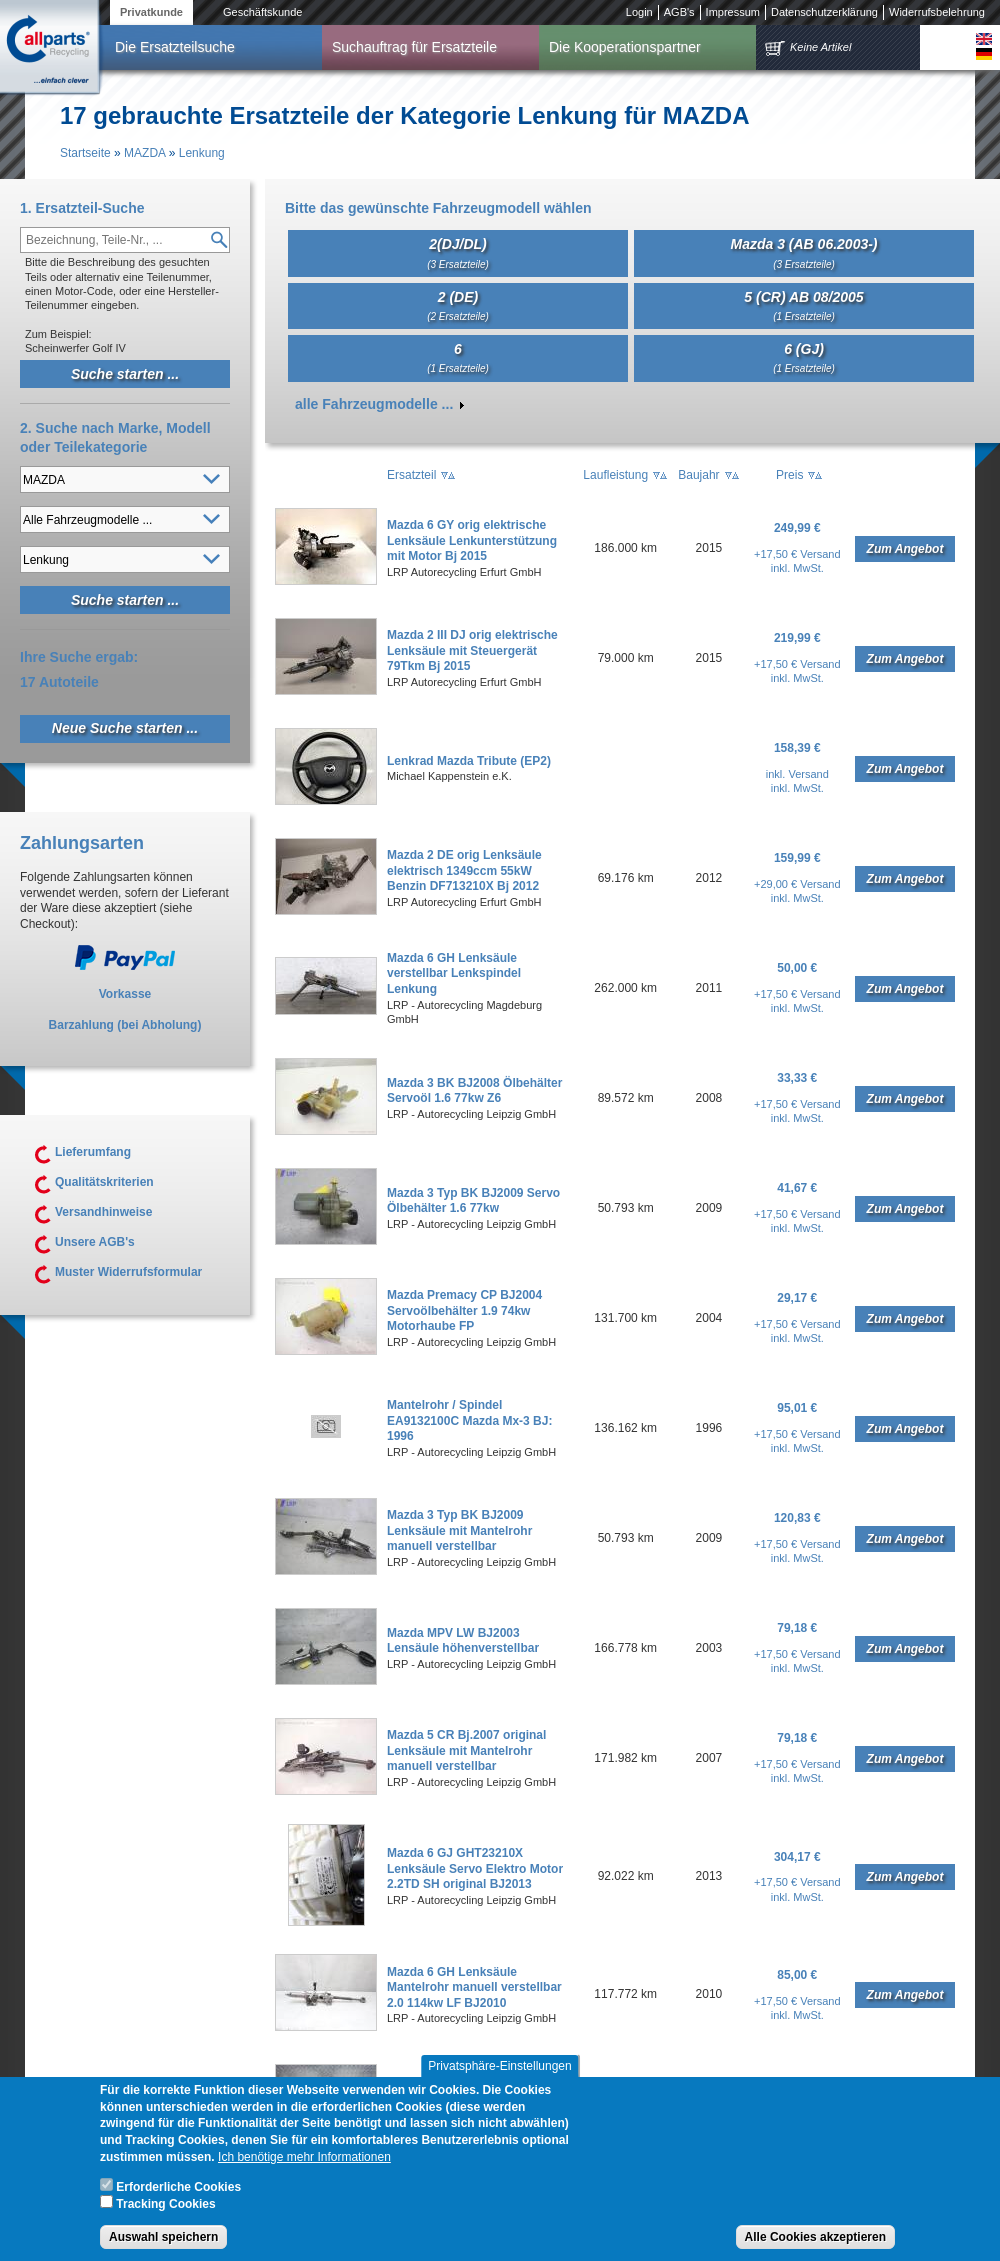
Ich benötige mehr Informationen (304, 2170)
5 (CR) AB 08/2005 (803, 305)
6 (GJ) (804, 357)
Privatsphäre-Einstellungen (499, 2079)
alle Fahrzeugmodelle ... (374, 404)
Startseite (85, 153)
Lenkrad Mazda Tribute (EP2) (469, 761)
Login (639, 12)
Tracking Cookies (165, 2218)
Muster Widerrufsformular (128, 1272)
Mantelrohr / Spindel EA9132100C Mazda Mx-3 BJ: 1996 (469, 1420)
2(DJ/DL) (458, 252)
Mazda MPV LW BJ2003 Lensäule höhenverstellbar (463, 1641)
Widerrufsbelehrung (937, 12)
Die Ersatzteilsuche (175, 47)
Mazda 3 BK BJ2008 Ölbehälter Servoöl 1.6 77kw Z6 (474, 1091)
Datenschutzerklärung (824, 12)
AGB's (679, 12)
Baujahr (698, 475)
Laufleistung (615, 475)
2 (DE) (458, 305)
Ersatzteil (411, 475)
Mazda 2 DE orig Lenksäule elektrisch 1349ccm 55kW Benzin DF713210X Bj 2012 (464, 870)
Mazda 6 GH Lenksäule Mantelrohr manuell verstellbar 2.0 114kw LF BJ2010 (474, 1987)
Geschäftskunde (263, 12)
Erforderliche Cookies (178, 2200)
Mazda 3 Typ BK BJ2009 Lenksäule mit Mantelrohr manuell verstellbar (459, 1530)
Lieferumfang (93, 1152)
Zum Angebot (905, 549)
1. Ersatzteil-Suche (82, 208)
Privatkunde (151, 12)
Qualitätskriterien (104, 1182)
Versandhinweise (103, 1212)
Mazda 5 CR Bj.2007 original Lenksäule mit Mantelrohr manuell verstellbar (466, 1750)
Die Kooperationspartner (625, 47)
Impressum (733, 12)
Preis (789, 475)
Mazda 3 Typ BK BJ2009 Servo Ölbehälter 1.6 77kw (473, 1201)
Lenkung (202, 153)
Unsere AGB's (95, 1242)
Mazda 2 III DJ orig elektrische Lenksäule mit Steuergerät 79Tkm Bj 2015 (472, 650)
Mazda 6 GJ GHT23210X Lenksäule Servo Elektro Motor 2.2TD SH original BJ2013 (475, 1868)
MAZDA (144, 153)
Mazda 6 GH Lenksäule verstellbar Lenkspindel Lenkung (454, 973)
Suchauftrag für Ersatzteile (414, 47)
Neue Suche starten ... (125, 728)
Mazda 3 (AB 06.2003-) (803, 252)
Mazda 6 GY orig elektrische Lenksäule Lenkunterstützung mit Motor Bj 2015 (472, 540)
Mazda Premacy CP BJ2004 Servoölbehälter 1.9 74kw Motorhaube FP (464, 1310)
